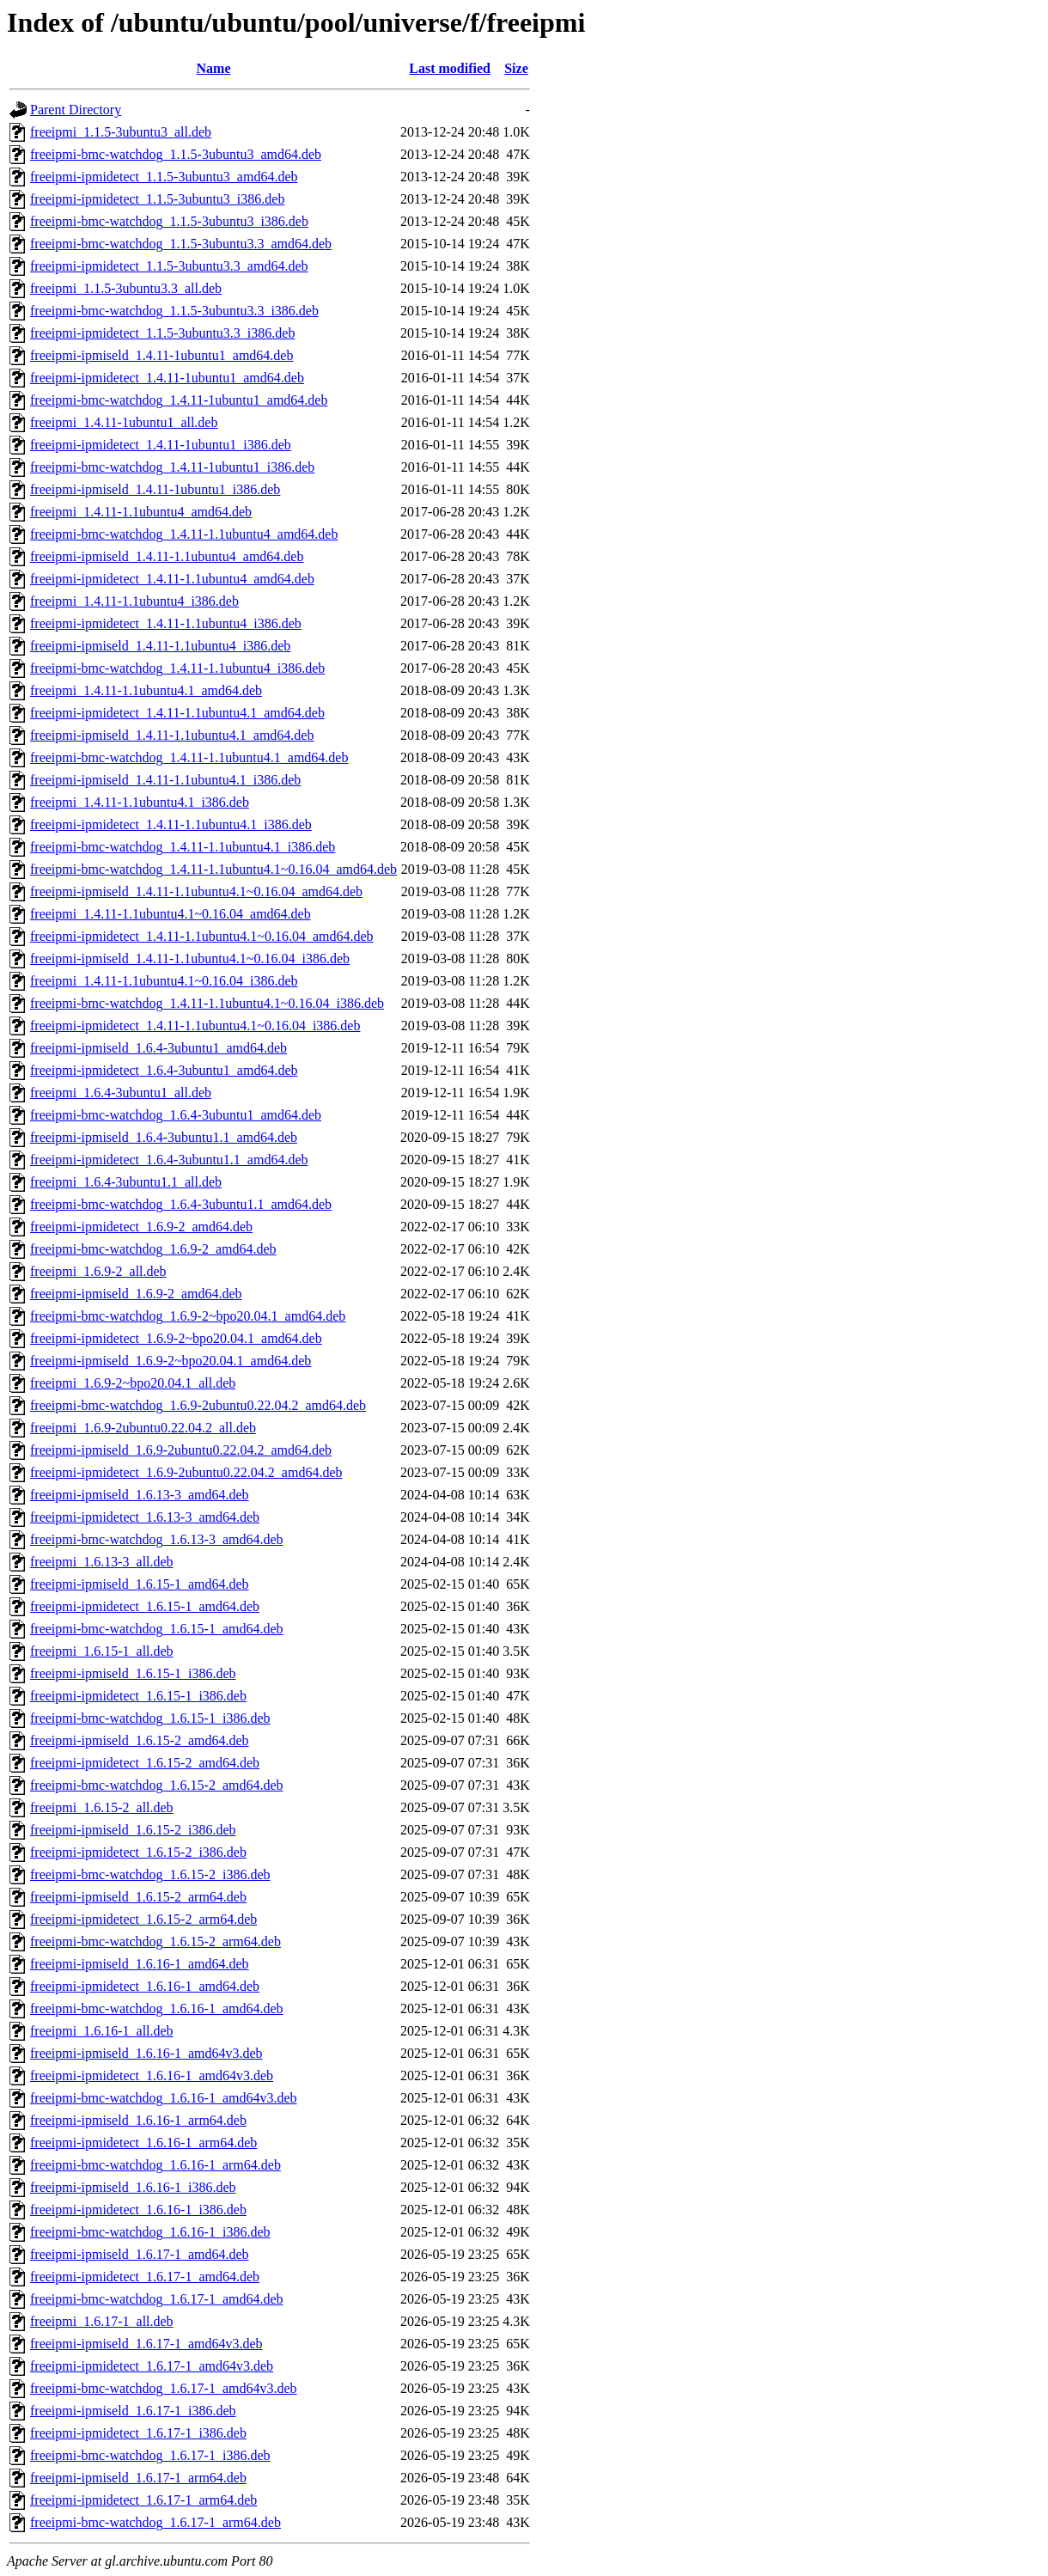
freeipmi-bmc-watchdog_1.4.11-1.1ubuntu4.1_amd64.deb (189, 757)
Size (516, 68)
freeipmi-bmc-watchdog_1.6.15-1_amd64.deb (156, 1628)
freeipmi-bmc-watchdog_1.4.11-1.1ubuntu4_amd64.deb (184, 534)
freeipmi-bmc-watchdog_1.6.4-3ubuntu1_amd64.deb (175, 1115)
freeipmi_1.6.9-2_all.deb (98, 1271)
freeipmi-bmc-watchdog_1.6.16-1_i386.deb (150, 2232)
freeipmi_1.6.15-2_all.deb (102, 1807)
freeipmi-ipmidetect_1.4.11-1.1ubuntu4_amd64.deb (172, 578)
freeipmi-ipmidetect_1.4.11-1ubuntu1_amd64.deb (167, 377)
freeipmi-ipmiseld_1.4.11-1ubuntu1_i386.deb (155, 489)
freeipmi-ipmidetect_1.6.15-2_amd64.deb (144, 1762)
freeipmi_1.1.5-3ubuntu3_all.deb (120, 132)
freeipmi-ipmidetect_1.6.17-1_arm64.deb (143, 2500)
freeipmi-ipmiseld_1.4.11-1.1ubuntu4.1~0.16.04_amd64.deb (196, 891)
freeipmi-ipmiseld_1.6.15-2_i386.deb (133, 1829)
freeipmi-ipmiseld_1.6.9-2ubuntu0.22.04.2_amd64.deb (181, 1450)
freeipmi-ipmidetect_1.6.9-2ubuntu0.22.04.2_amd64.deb (186, 1472)
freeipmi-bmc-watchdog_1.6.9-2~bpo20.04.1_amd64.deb (187, 1316)
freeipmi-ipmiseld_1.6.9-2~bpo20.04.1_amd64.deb (170, 1360)
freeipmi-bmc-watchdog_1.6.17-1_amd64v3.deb (163, 2388)
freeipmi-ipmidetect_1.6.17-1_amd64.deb (144, 2276)
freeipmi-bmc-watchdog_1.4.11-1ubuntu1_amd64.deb (178, 400)
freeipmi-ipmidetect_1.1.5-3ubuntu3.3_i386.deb (162, 333)
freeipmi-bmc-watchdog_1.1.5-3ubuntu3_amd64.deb (175, 154)
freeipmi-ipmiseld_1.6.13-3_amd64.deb (139, 1494)
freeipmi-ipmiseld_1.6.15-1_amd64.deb (139, 1584)
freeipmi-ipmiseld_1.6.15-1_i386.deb (133, 1673)
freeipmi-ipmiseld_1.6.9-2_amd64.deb (136, 1293)
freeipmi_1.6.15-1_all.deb (102, 1651)
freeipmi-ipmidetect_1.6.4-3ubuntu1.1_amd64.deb (169, 1159)
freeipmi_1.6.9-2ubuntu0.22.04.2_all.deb (143, 1427)
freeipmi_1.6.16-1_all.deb (102, 2031)
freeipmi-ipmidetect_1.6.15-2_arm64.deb (143, 1919)
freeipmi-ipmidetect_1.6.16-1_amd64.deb (144, 1986)
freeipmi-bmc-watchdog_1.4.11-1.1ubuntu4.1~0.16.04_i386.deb (207, 1003)
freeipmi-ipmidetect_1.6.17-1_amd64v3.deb (151, 2366)
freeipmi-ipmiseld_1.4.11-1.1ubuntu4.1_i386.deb (165, 779)
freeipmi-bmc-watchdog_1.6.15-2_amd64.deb (156, 1785)
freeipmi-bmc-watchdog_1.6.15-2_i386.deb (150, 1874)
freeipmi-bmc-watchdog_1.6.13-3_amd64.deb (156, 1539)
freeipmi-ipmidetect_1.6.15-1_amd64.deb (144, 1606)
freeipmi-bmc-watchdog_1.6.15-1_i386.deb (150, 1718)
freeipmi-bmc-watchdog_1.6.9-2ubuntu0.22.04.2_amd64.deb (198, 1405)
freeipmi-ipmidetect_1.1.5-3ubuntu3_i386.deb (157, 199)
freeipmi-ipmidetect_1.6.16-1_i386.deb (138, 2209)
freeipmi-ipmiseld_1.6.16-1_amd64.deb (139, 1963)
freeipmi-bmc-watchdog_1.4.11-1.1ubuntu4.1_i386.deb (182, 846)
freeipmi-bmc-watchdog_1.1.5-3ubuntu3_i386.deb (169, 221)
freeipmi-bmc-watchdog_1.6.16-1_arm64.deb (155, 2165)
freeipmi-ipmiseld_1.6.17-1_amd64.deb (139, 2254)
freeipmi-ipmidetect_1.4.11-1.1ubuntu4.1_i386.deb (171, 824)
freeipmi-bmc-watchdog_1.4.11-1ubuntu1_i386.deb (172, 467)
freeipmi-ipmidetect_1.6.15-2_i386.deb (138, 1852)
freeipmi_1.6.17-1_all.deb (102, 2321)
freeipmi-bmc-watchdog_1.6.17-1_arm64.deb (155, 2522)
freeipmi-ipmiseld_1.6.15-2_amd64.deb (139, 1740)
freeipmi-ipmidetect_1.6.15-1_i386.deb (138, 1695)
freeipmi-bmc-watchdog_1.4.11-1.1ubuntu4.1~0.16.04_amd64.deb (213, 869)
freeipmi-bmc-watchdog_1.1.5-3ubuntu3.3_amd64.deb (181, 243)
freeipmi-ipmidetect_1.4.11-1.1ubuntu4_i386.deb (166, 623)
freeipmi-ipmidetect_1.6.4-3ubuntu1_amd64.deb (163, 1070)
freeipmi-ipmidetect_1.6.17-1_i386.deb (138, 2433)
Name (214, 68)
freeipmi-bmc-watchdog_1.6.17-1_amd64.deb (156, 2299)
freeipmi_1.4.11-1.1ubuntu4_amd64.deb (141, 511)
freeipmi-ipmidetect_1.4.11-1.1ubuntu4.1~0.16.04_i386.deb (195, 1025)
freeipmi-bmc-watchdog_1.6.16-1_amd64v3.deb (163, 2098)
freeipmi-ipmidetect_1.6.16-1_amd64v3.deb (151, 2075)
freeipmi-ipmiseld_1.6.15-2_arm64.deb (138, 1896)
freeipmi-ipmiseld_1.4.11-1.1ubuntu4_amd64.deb (166, 556)
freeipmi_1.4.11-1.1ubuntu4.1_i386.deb (139, 802)
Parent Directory (75, 109)
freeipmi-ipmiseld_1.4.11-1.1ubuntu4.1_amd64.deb (172, 735)
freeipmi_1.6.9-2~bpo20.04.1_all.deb (132, 1383)
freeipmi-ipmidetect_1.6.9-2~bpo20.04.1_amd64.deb (176, 1338)
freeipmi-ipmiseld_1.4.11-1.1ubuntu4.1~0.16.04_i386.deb (190, 958)
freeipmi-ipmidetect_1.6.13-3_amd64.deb (144, 1517)
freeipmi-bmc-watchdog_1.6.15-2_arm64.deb (155, 1941)
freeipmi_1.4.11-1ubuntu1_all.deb (123, 422)
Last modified (449, 68)
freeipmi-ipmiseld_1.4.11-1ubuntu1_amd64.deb (161, 355)
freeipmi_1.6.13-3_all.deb (102, 1561)
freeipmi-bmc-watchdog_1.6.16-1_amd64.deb (156, 2008)
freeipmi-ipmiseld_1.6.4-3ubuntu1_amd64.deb (158, 1048)
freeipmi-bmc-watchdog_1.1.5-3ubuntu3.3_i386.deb (174, 310)
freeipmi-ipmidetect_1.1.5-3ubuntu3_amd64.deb (163, 176)
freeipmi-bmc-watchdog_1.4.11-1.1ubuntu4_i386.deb (177, 668)
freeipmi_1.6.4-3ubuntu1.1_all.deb (126, 1182)
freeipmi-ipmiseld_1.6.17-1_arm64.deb (138, 2477)
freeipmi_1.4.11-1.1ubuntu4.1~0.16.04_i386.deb (164, 981)
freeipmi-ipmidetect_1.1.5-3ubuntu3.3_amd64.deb (169, 266)
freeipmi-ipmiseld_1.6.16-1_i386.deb (133, 2187)
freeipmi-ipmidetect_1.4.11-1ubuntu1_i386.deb (160, 444)
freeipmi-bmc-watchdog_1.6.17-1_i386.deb (150, 2455)
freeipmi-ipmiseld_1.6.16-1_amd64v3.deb (146, 2053)
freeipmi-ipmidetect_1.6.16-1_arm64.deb (143, 2142)
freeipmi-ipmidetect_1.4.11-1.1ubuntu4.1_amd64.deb (177, 712)
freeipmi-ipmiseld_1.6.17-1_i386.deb (133, 2410)
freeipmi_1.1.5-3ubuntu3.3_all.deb (126, 288)
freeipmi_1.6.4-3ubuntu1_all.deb (120, 1092)
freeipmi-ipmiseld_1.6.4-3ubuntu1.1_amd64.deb (163, 1137)
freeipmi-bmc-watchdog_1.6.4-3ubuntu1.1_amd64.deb (181, 1204)
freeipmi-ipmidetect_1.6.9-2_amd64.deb (141, 1226)
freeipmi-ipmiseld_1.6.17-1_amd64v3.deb (146, 2343)
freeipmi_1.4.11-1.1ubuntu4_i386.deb (134, 601)
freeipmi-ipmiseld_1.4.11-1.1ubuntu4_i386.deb (160, 645)
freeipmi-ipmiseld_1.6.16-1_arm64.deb (138, 2120)
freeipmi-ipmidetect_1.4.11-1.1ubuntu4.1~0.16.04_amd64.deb (202, 936)
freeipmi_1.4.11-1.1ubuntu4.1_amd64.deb (146, 690)
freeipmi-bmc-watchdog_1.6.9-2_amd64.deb (153, 1249)
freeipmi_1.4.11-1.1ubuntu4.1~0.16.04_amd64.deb (170, 913)
